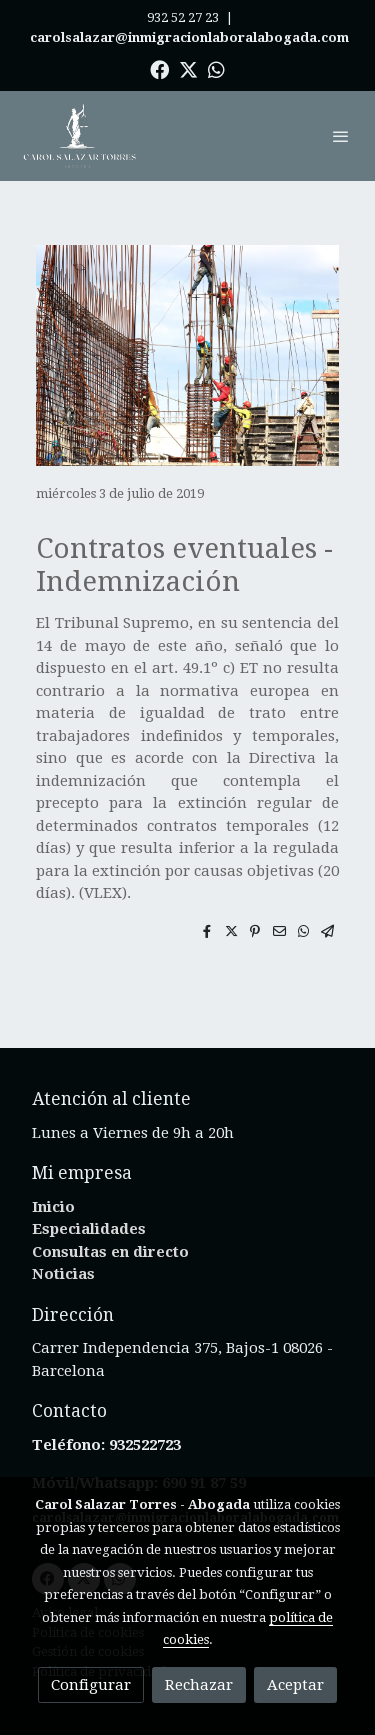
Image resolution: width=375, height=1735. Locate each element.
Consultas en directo (110, 1252)
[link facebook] (159, 68)
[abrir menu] (341, 136)
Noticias (63, 1274)
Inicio (53, 1207)
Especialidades (89, 1229)
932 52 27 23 (183, 17)
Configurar (91, 1685)
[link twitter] (188, 68)
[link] (80, 136)
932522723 (147, 1445)
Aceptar (295, 1685)
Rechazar (199, 1685)
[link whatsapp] (216, 68)
